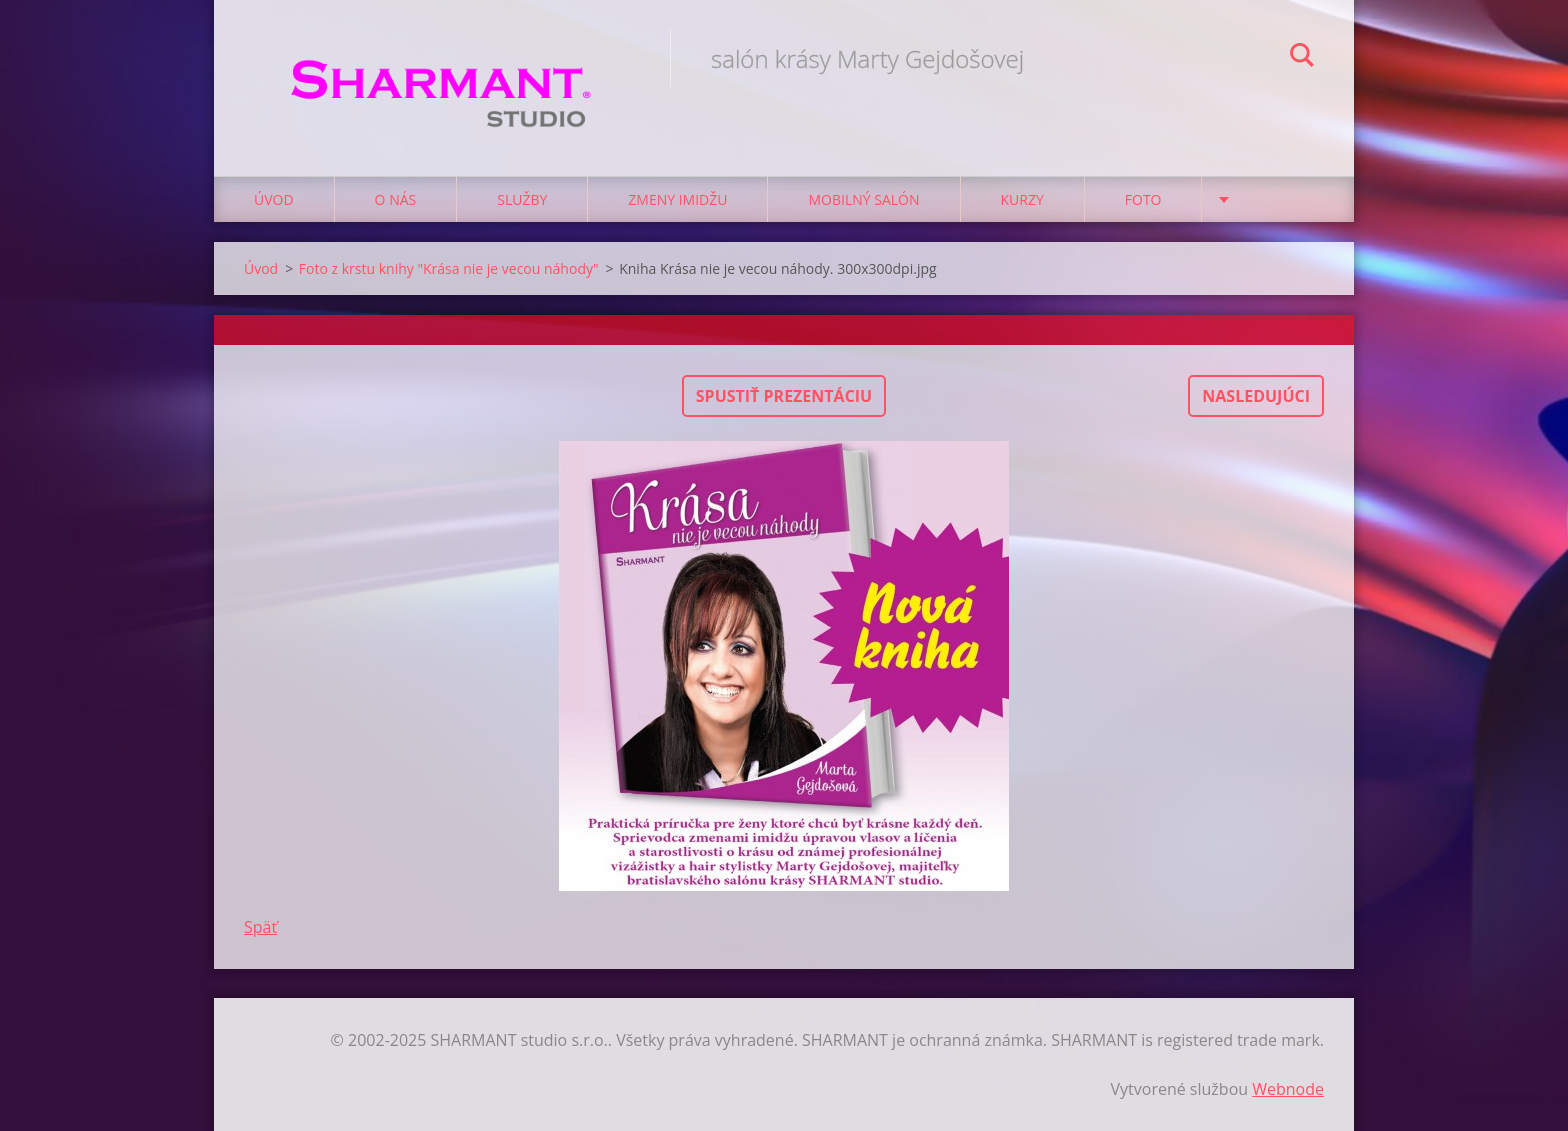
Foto (1143, 199)
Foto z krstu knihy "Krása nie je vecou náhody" (449, 268)
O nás (396, 199)
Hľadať (1302, 58)
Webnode (1288, 1089)
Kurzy (1022, 199)
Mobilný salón (863, 199)
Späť (260, 927)
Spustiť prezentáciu (784, 396)
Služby (522, 199)
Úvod (274, 199)
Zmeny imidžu (677, 199)
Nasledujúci (1256, 396)
